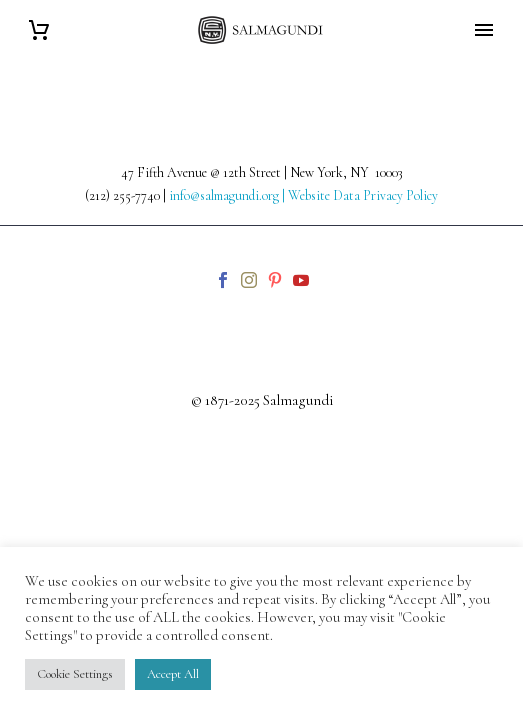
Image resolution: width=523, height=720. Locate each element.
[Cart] (39, 30)
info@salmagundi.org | (228, 195)
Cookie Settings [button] (75, 674)
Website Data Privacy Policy (363, 195)
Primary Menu (484, 30)
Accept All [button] (173, 674)
